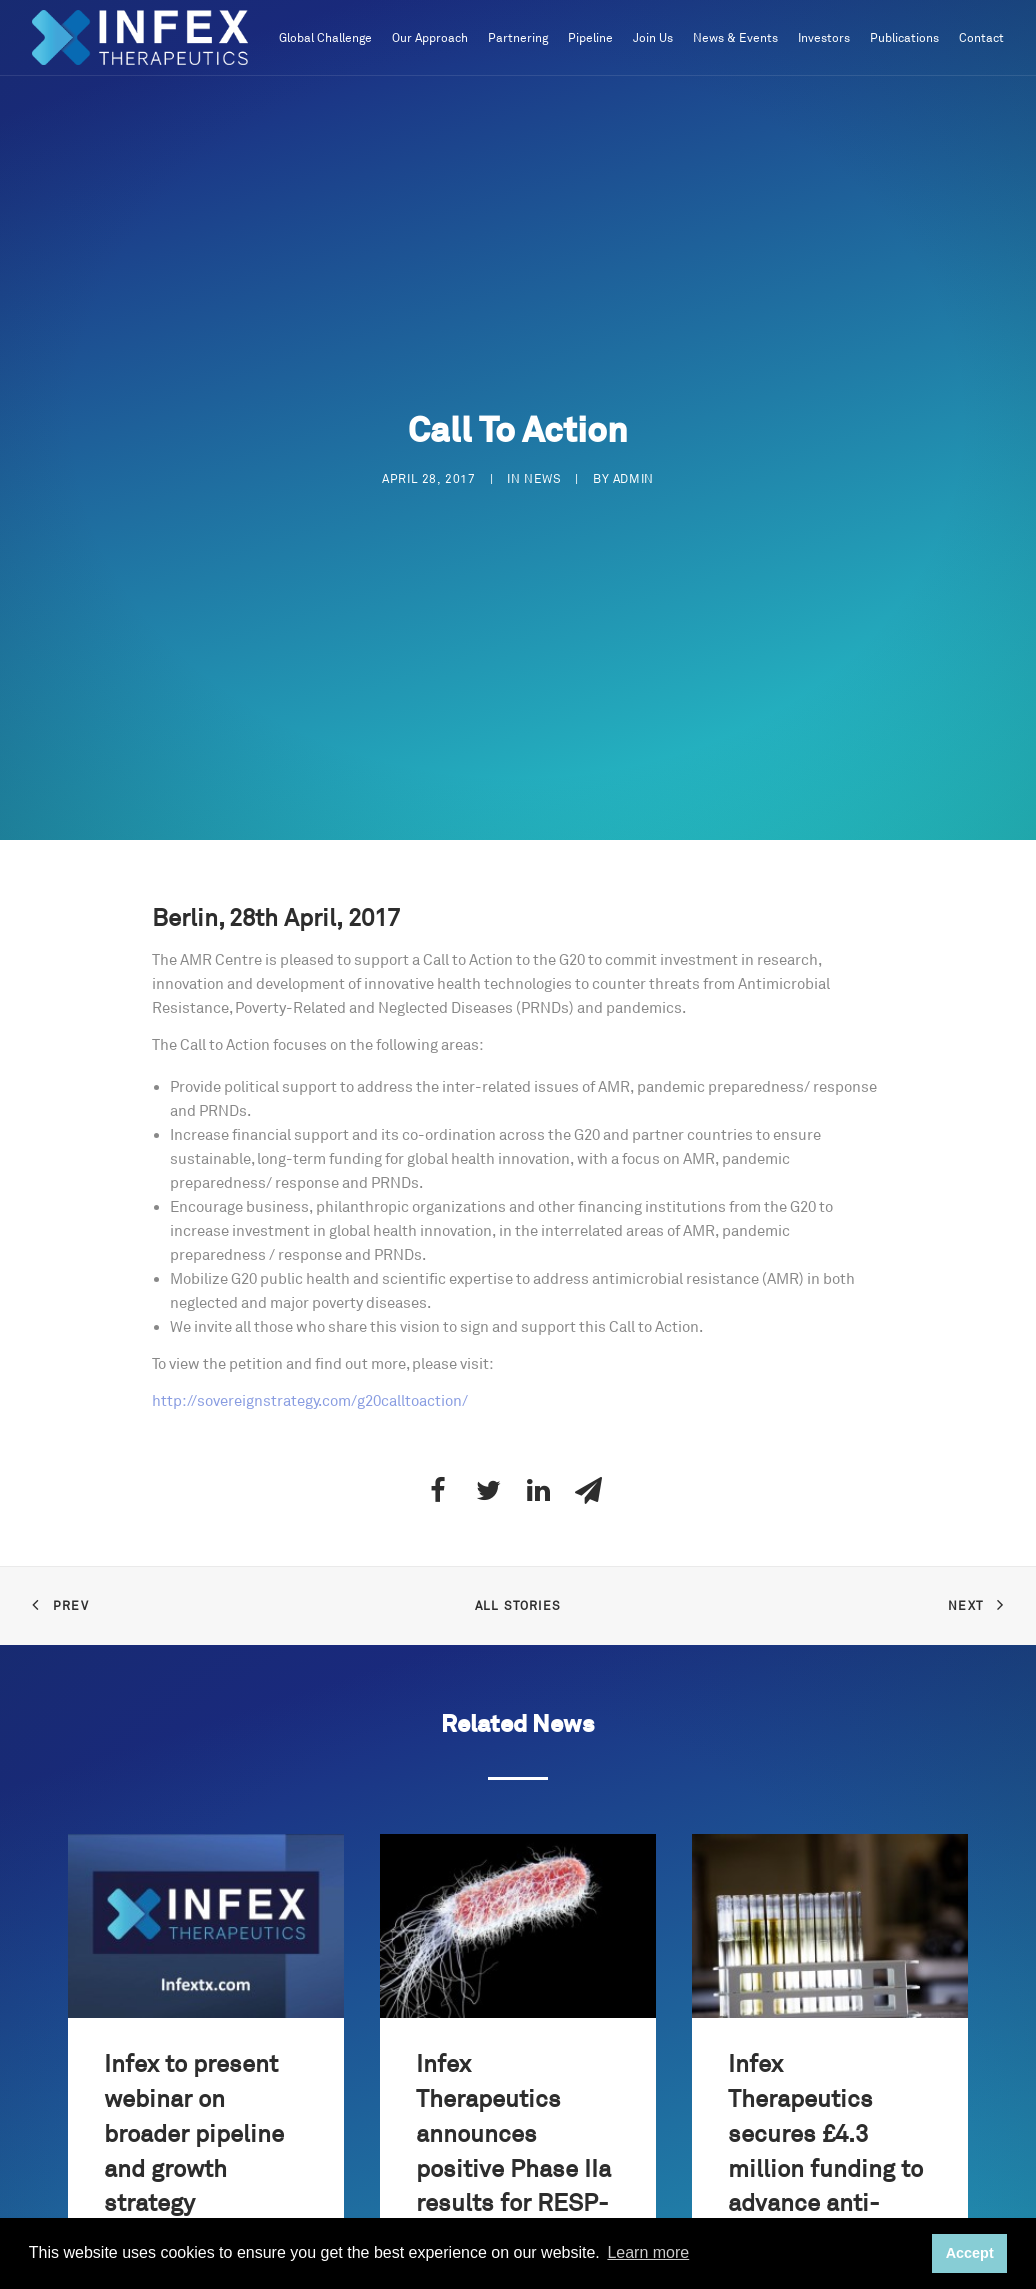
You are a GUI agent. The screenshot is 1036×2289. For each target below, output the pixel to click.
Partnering (518, 38)
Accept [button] (970, 2253)
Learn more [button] (648, 2252)
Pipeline (590, 38)
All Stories (518, 1606)
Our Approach (430, 38)
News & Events (735, 38)
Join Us (653, 38)
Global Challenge (325, 38)
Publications (904, 38)
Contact (981, 38)
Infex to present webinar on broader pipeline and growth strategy (194, 2134)
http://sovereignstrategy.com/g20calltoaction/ (310, 1401)
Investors (824, 38)
